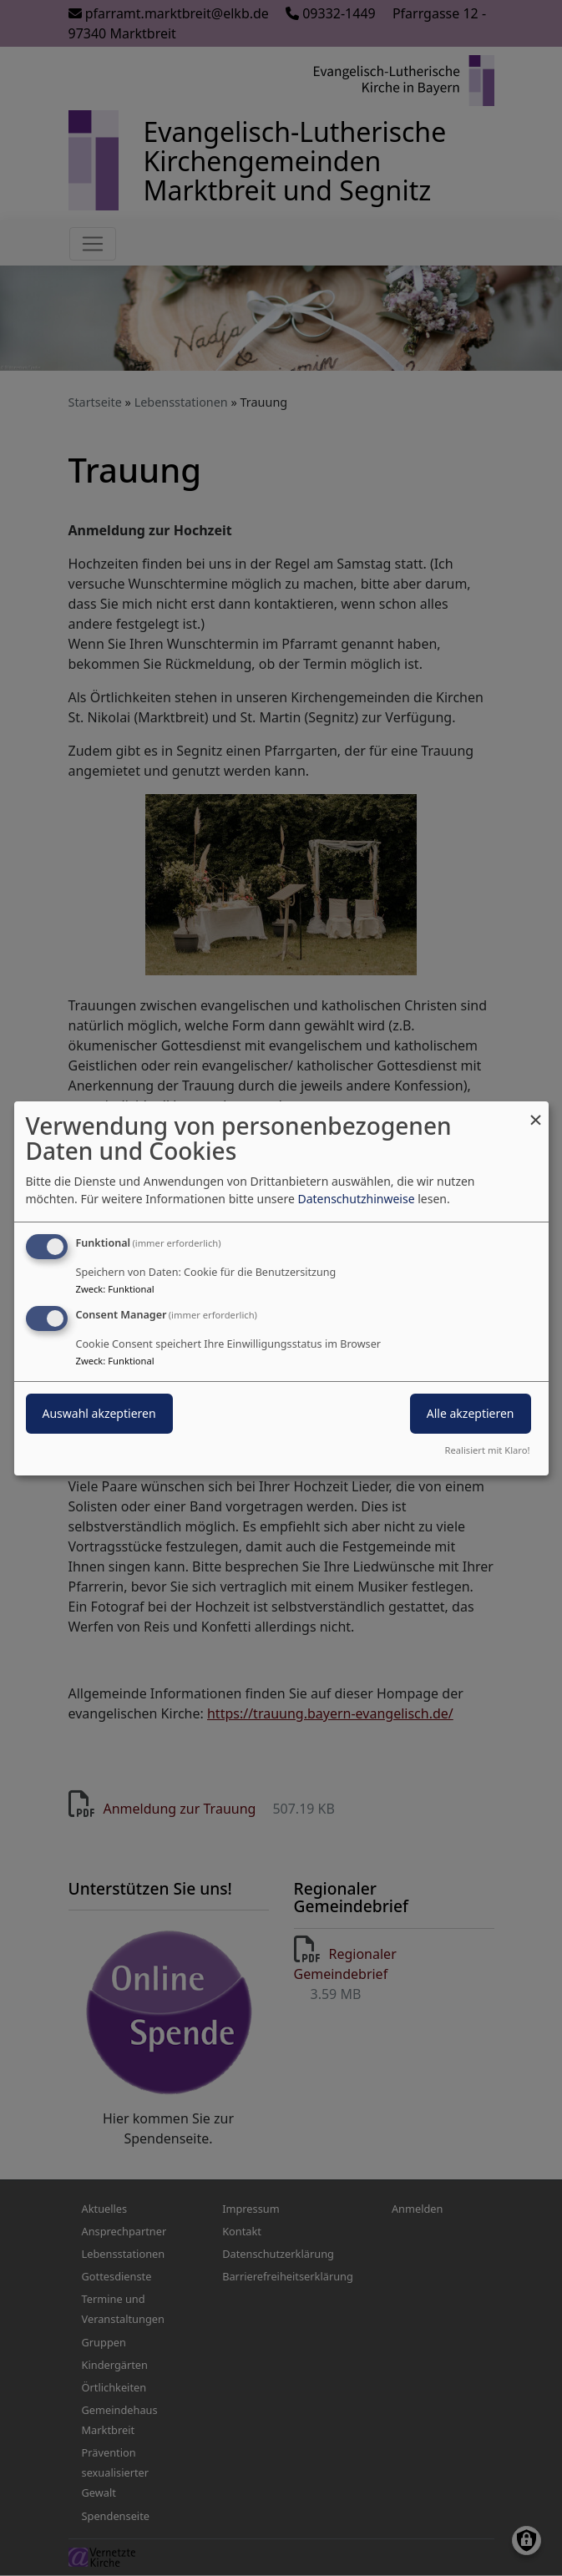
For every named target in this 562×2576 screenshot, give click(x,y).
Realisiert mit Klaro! (487, 1450)
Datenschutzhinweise (355, 1199)
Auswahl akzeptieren (99, 1413)
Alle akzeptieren (470, 1413)
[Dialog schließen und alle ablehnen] (536, 1111)
